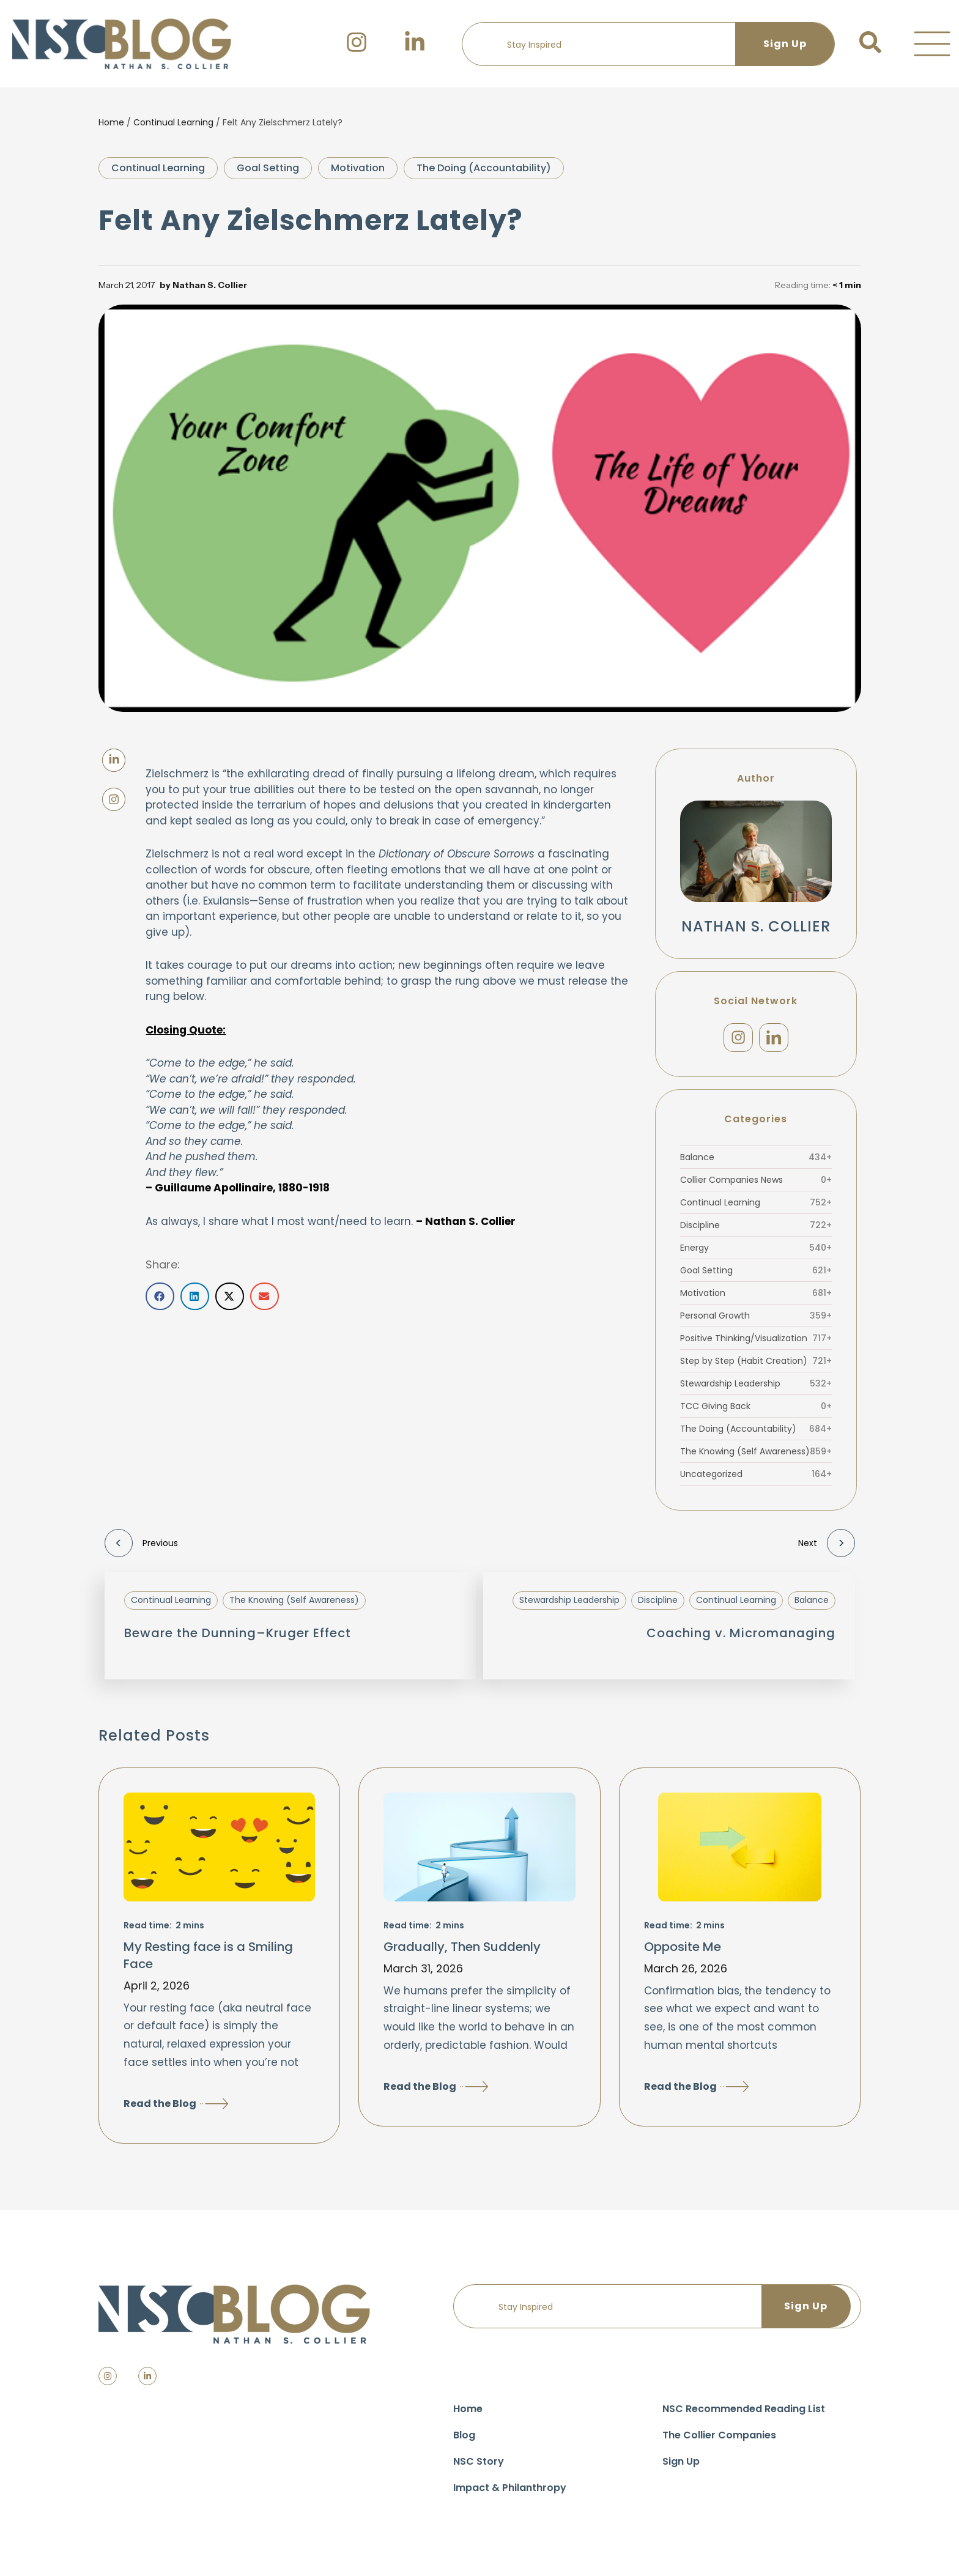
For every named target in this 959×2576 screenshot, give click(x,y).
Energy (756, 1254)
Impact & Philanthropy (509, 2494)
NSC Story (478, 2467)
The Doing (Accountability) (484, 168)
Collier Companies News (756, 1186)
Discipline (756, 1231)
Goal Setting (268, 168)
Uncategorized (756, 1480)
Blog (464, 2441)
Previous (141, 1550)
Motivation (358, 168)
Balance (756, 1164)
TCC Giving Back (756, 1412)
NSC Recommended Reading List (743, 2415)
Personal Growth (756, 1322)
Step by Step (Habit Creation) (756, 1367)
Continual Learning (173, 122)
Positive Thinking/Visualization (756, 1345)
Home (111, 122)
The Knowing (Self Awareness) (756, 1458)
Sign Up (681, 2467)
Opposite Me (682, 1952)
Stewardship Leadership (756, 1390)
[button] (932, 44)
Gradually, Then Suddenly (462, 1952)
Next (826, 1550)
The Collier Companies (719, 2441)
